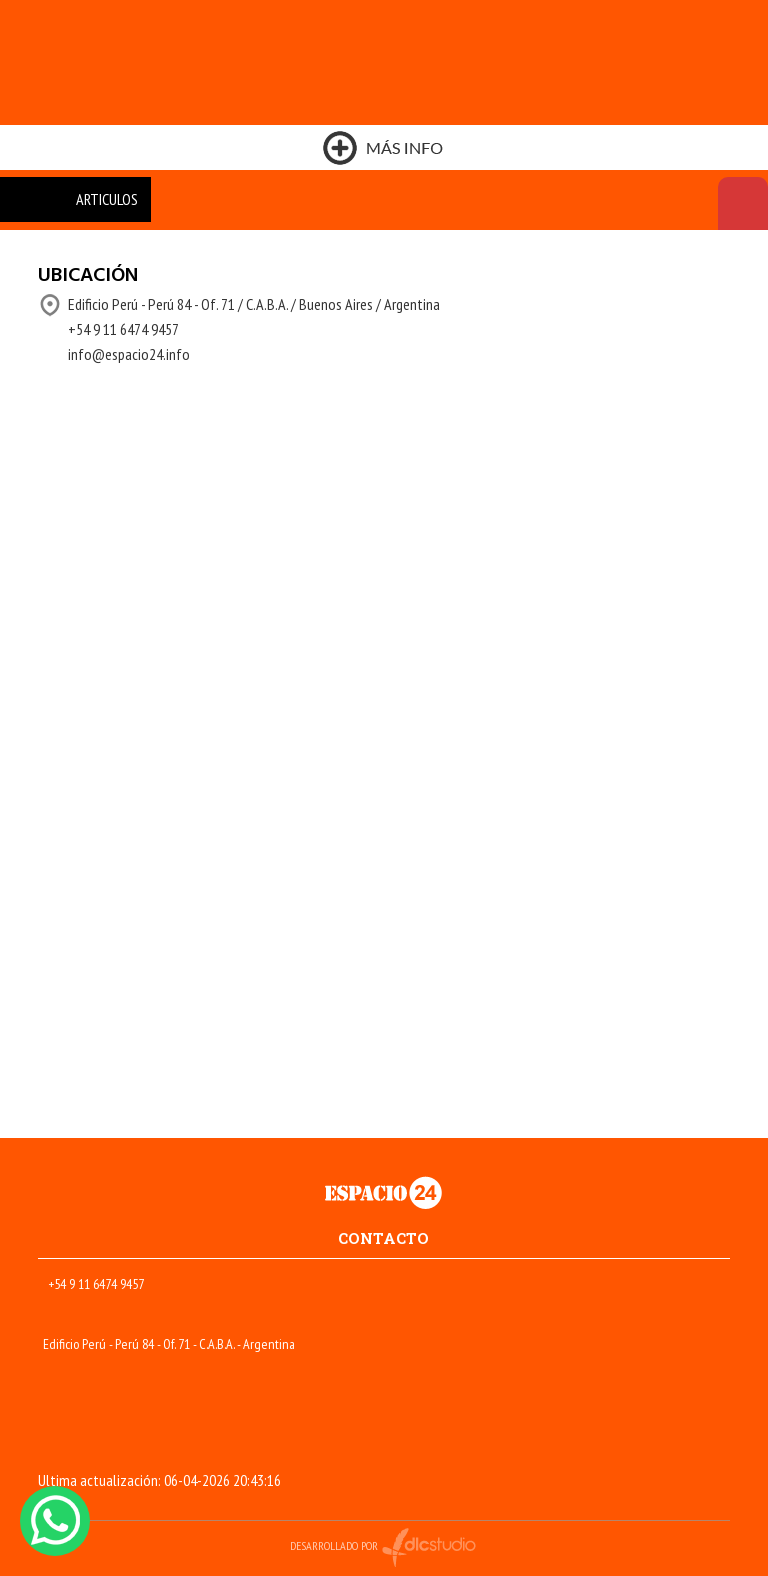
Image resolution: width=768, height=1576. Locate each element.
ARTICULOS (107, 199)
